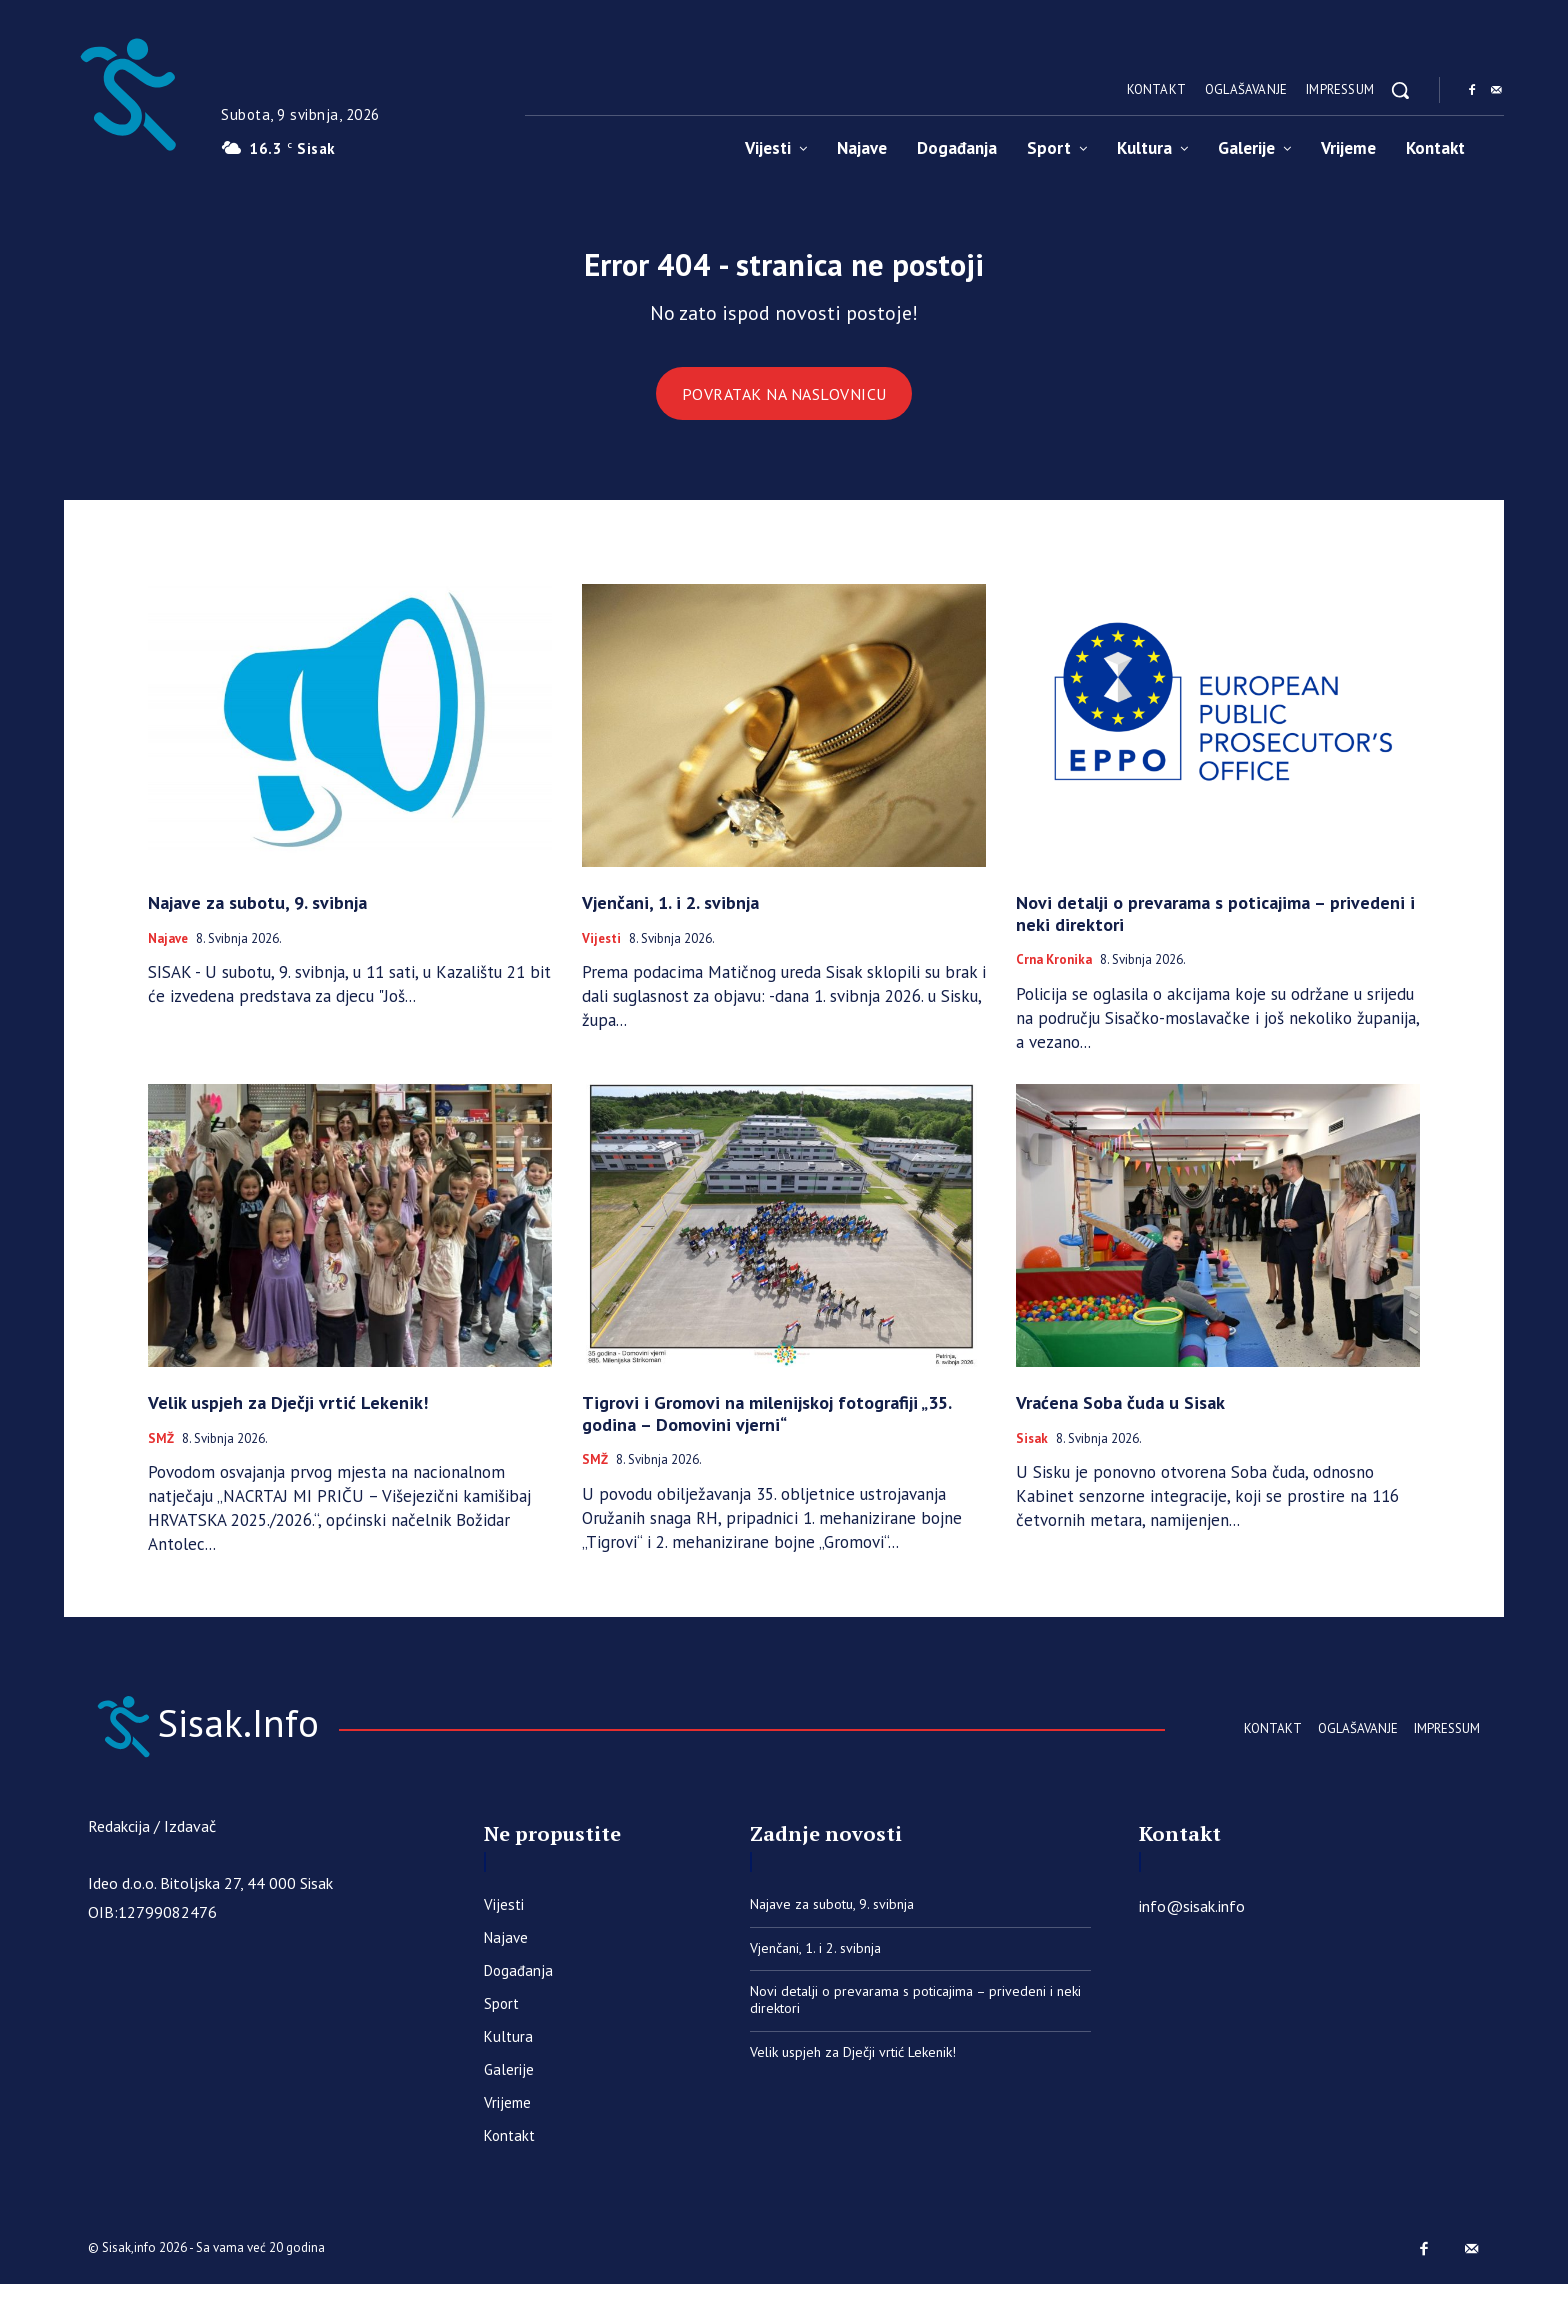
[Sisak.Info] (127, 90)
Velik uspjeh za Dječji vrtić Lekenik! (288, 1416)
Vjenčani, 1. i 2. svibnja (670, 916)
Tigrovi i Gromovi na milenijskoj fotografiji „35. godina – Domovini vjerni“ (767, 1427)
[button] (1400, 90)
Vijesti (601, 953)
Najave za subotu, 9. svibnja (257, 916)
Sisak (1032, 1453)
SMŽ (161, 1453)
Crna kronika (1054, 974)
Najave (168, 953)
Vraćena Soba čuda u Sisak (1120, 1416)
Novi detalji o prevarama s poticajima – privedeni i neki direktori (1215, 927)
